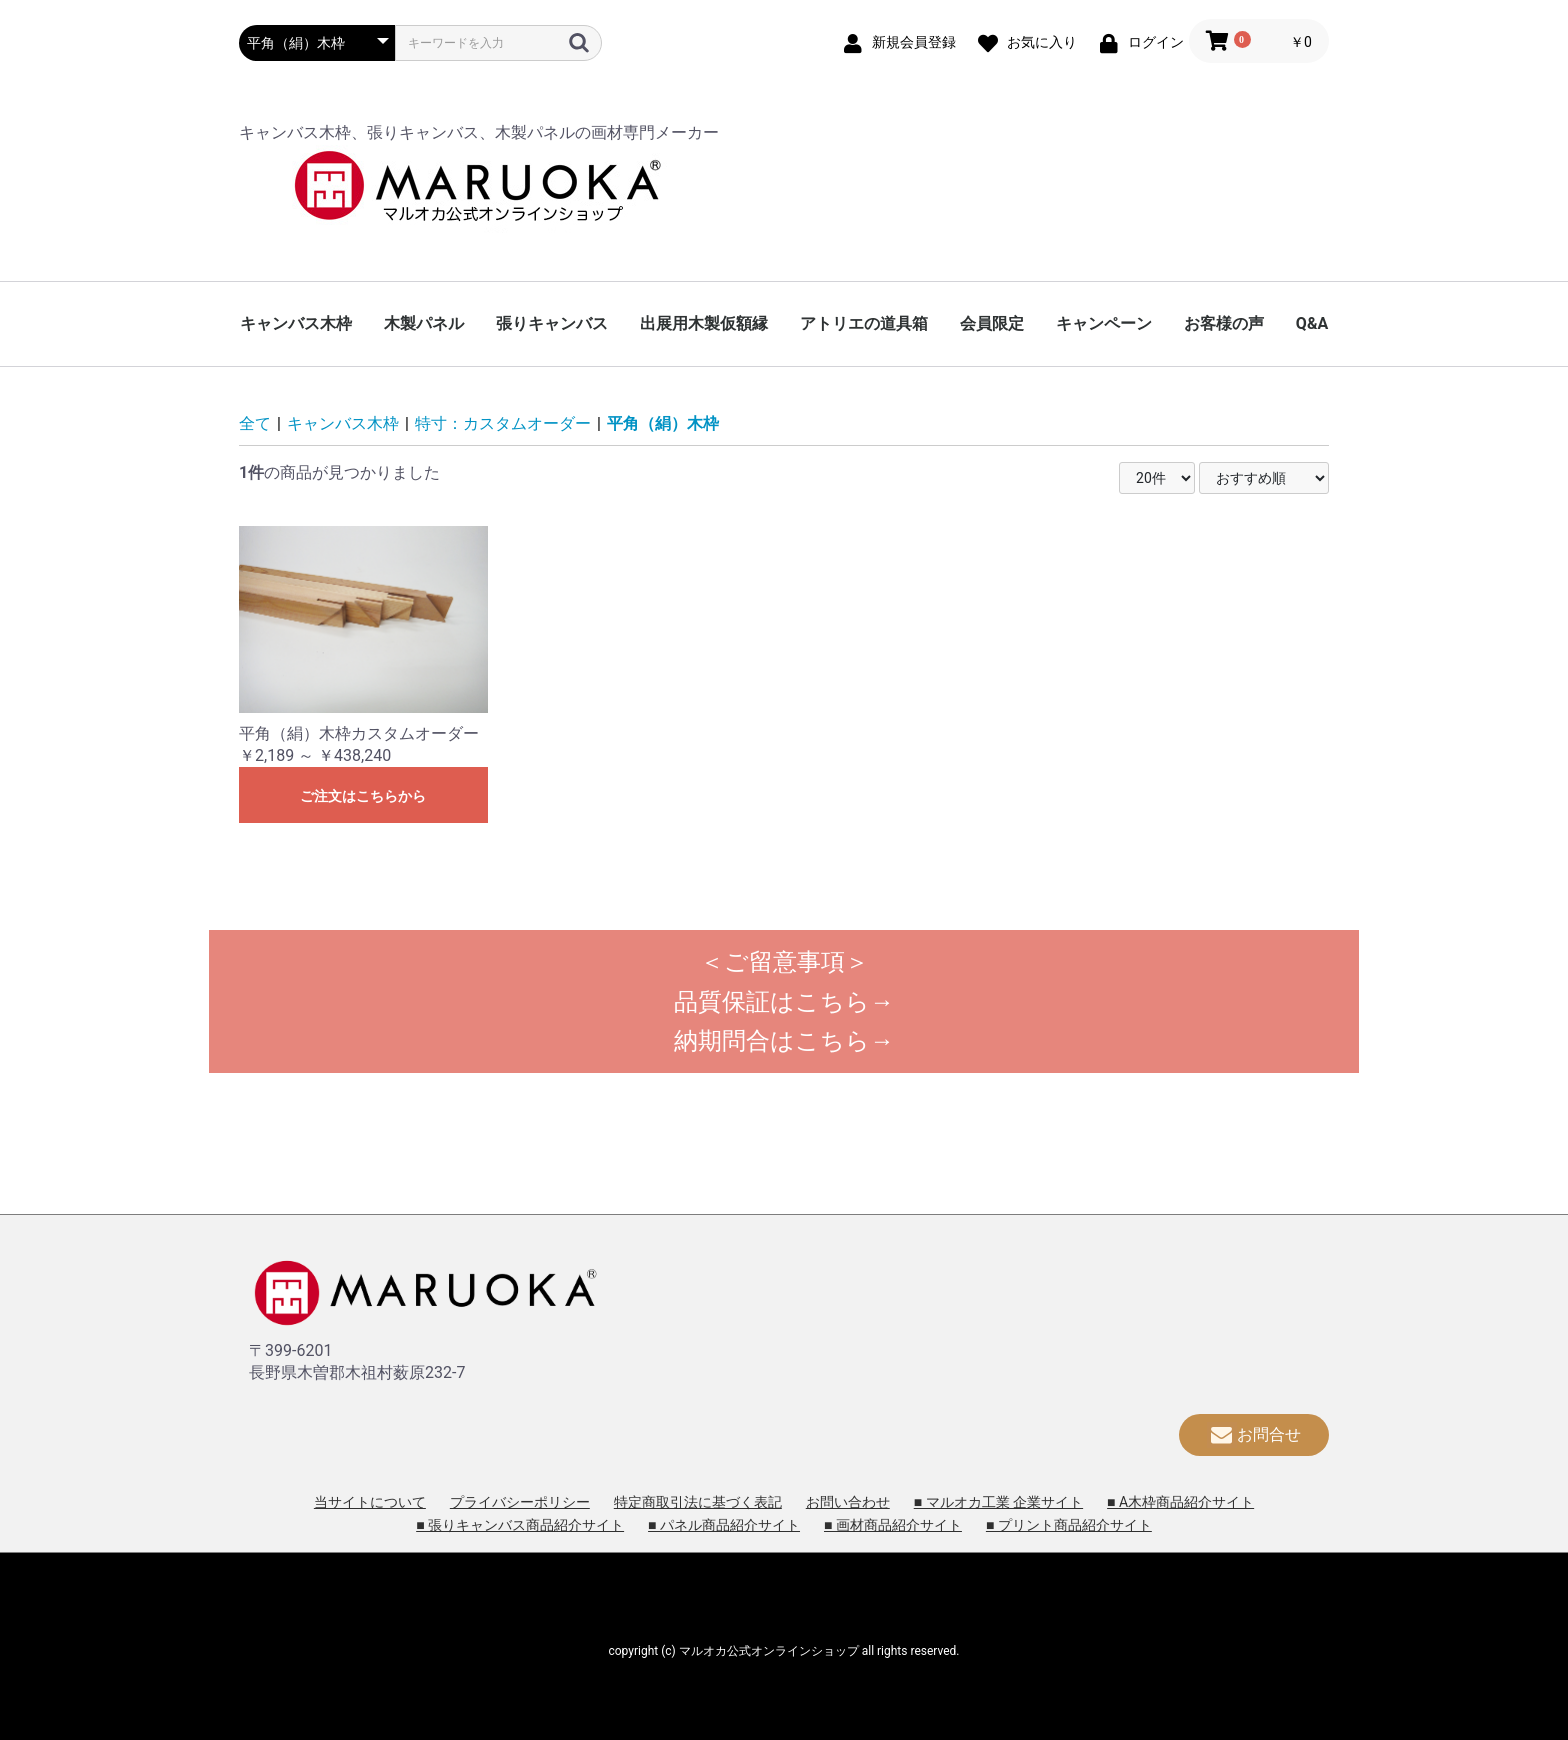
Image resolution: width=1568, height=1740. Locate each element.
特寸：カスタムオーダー (503, 423)
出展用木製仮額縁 (704, 323)
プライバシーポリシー (520, 1502)
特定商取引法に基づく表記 (698, 1502)
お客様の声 (1224, 323)
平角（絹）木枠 (663, 423)
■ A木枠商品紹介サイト (1180, 1502)
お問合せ (1254, 1434)
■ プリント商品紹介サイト (1069, 1525)
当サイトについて (370, 1502)
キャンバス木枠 (296, 323)
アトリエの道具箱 (864, 323)
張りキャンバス (552, 323)
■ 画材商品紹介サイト (893, 1525)
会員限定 (992, 323)
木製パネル (424, 323)
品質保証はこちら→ (784, 1002)
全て (255, 423)
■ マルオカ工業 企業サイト (998, 1502)
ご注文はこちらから (363, 796)
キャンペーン (1104, 323)
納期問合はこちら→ (784, 1041)
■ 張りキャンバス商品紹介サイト (520, 1525)
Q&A (1312, 323)
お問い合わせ (848, 1502)
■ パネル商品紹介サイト (724, 1525)
